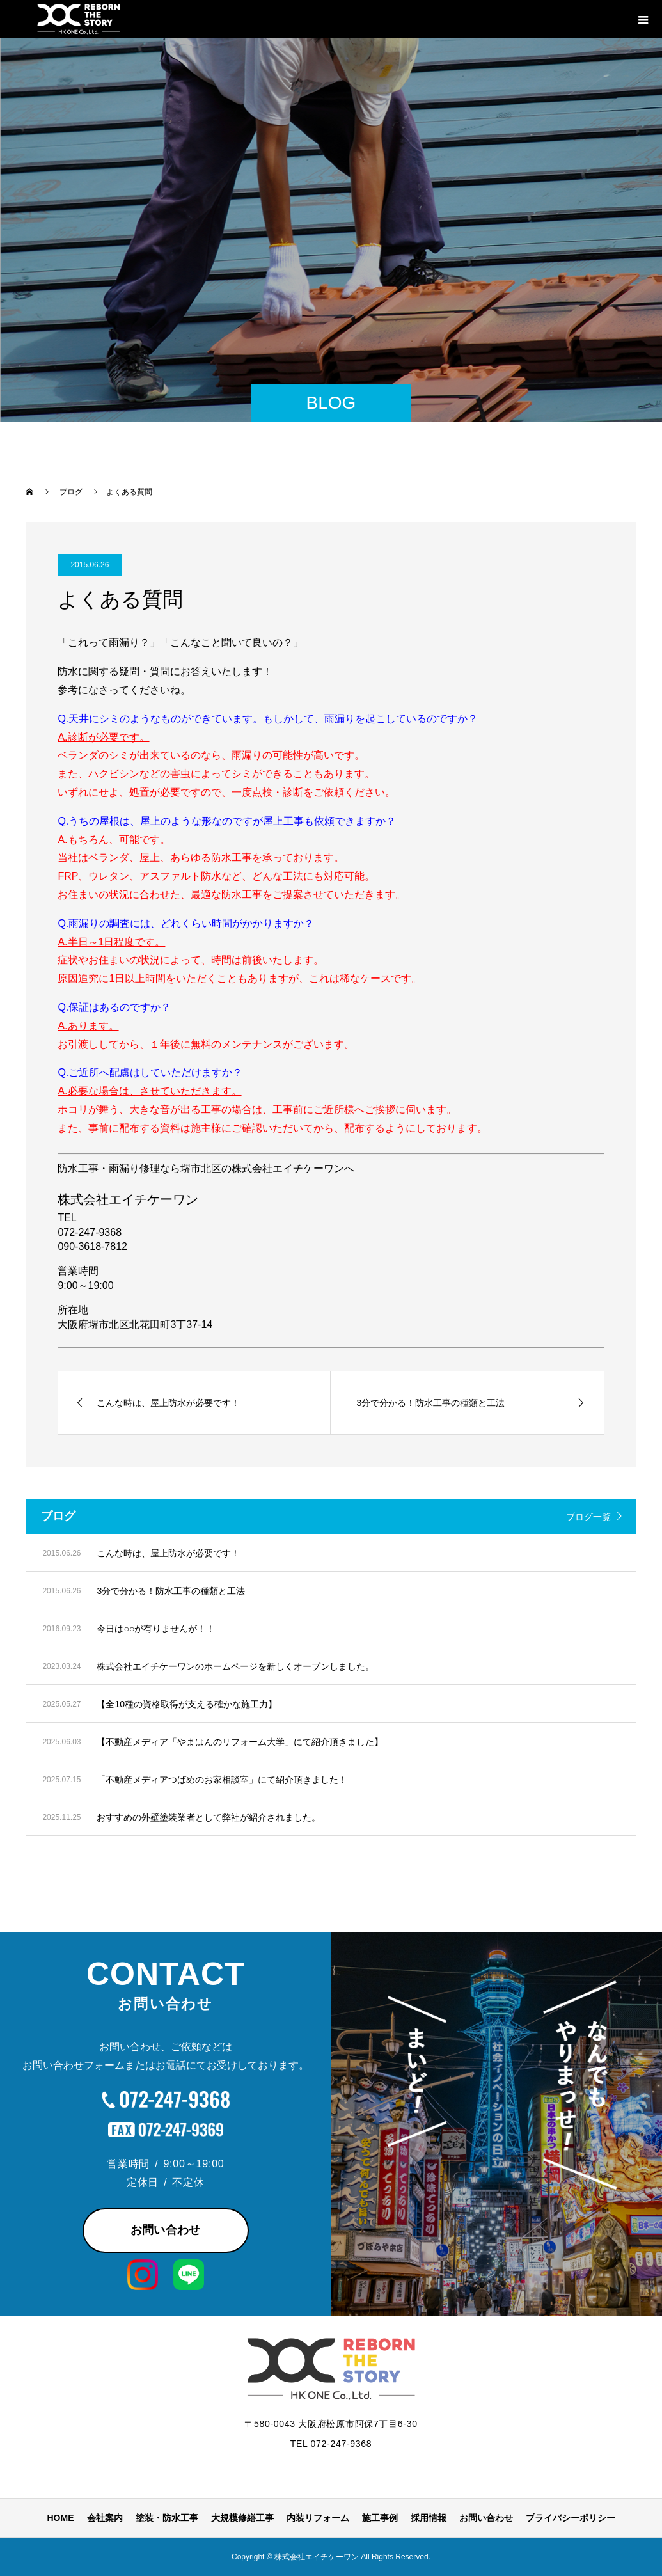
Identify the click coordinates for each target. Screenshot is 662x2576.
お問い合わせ (165, 2230)
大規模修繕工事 (242, 2518)
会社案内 (105, 2518)
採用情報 (428, 2518)
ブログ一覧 (588, 1517)
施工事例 (380, 2518)
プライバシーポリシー (570, 2518)
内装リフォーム (318, 2518)
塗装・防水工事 (167, 2518)
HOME (60, 2518)
